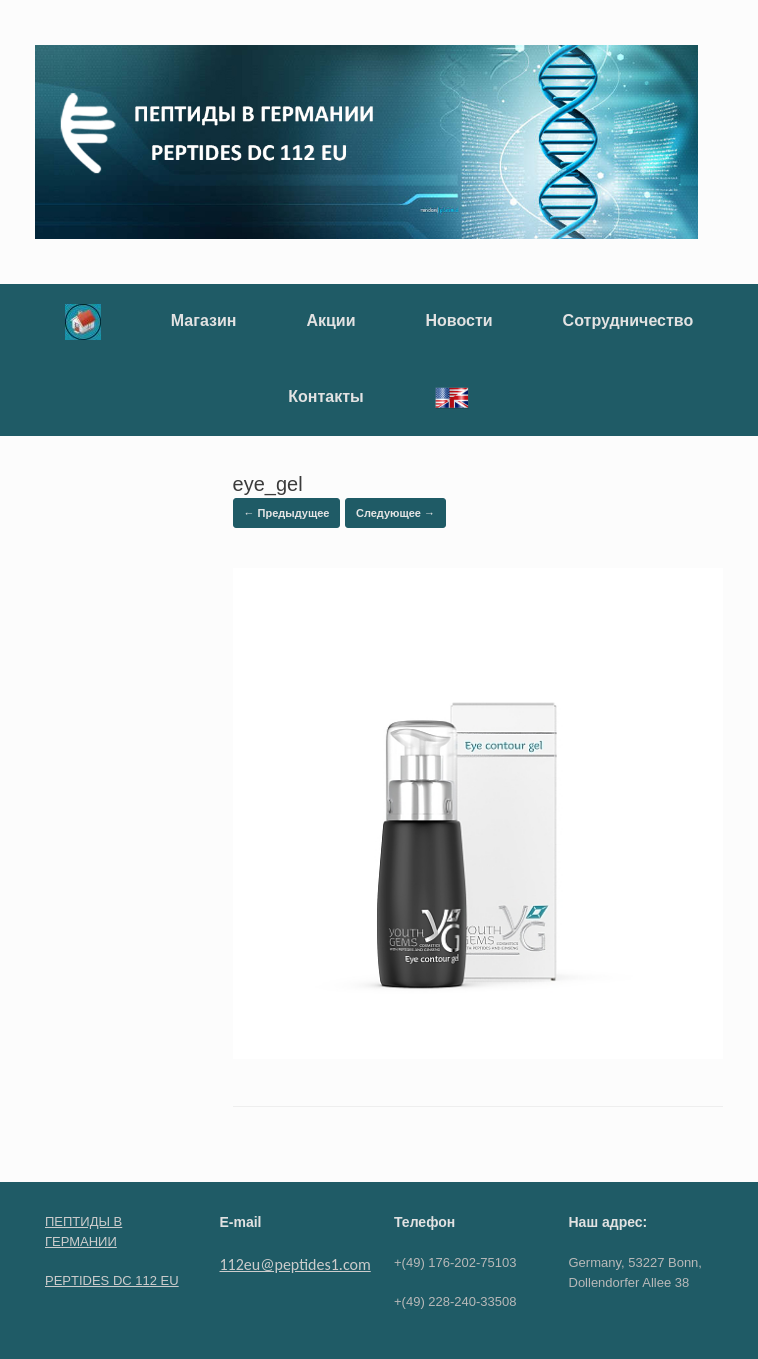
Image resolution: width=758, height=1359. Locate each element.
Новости (459, 320)
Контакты (325, 396)
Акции (330, 320)
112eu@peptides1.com (295, 1264)
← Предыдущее (287, 513)
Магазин (204, 320)
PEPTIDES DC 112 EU (112, 1280)
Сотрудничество (628, 320)
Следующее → (395, 513)
